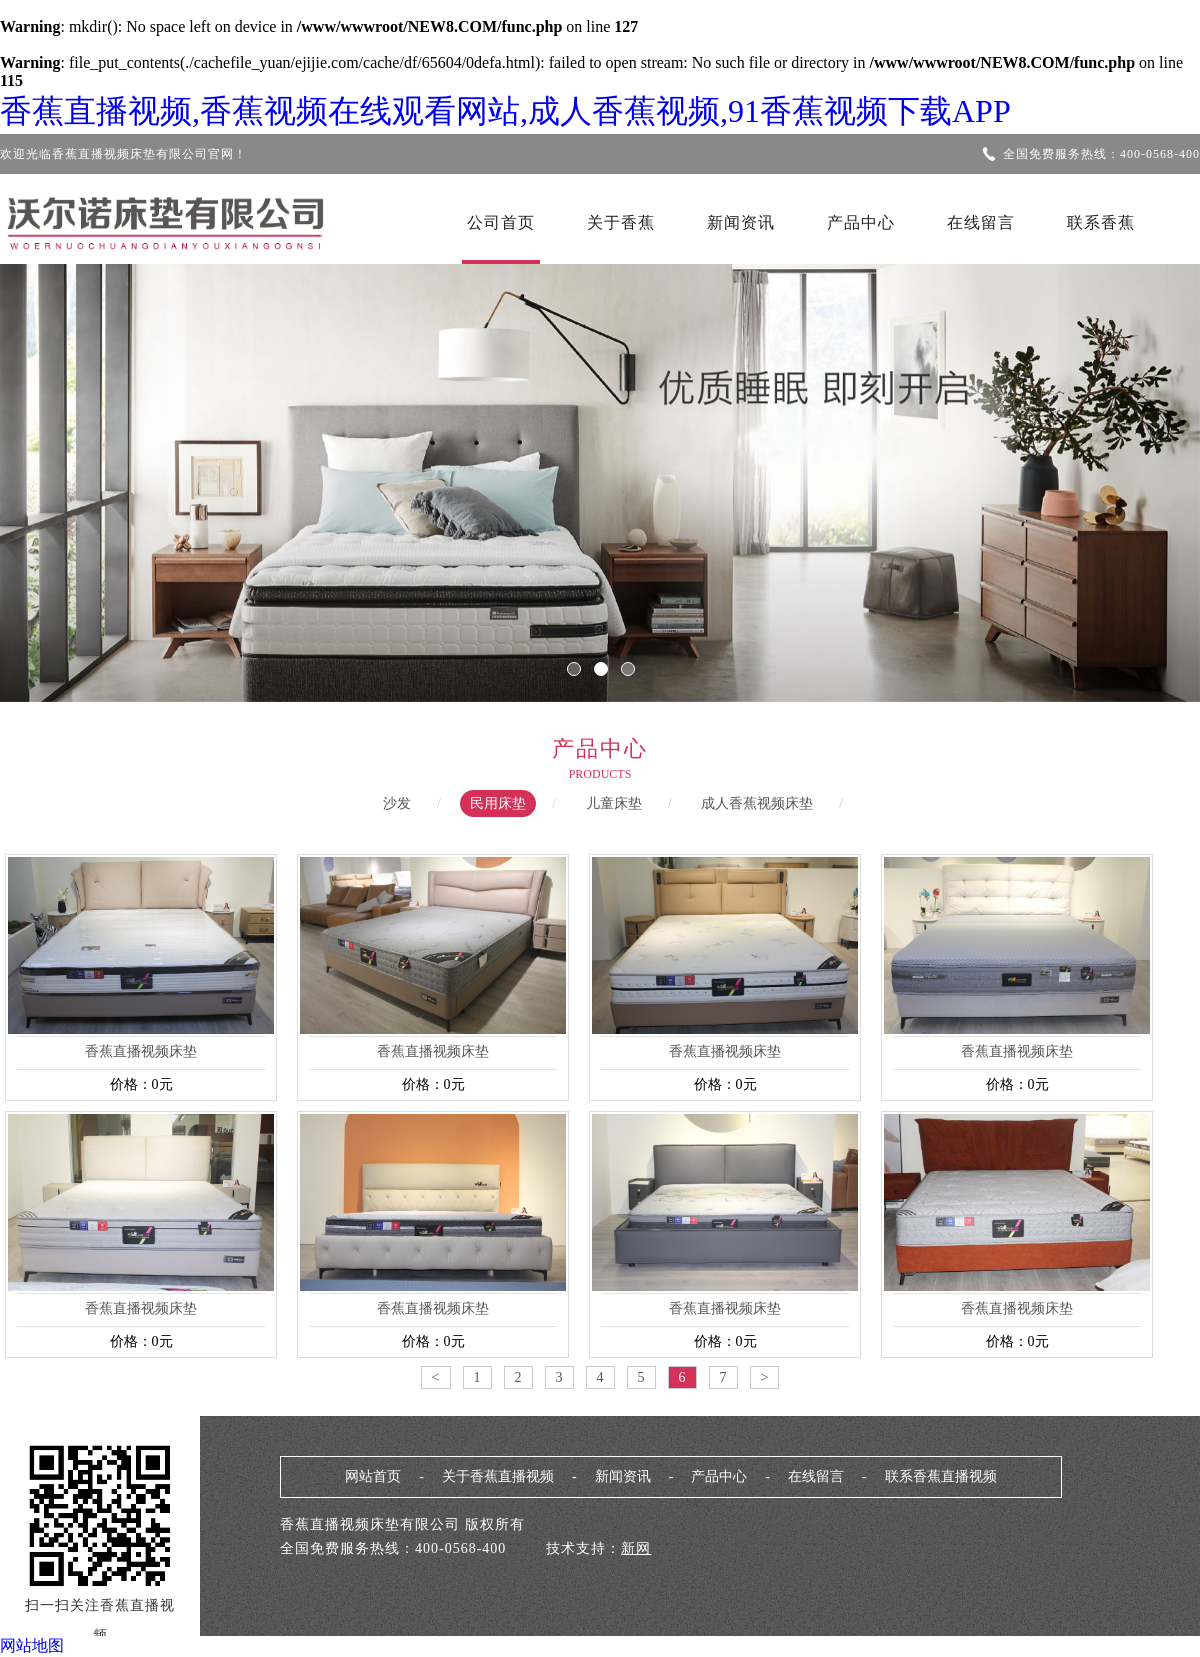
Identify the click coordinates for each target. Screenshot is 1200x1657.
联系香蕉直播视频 (941, 1476)
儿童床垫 (614, 803)
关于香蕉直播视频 (498, 1476)
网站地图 (32, 1645)
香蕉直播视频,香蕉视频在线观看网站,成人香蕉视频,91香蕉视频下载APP (505, 111)
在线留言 (981, 222)
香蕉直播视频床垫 (141, 1051)
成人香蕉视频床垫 (757, 803)
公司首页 (501, 222)
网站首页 (373, 1476)
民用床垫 (498, 803)
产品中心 (861, 222)
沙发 (397, 803)
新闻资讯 (741, 222)
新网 (636, 1548)
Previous (75, 469)
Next (1125, 469)
